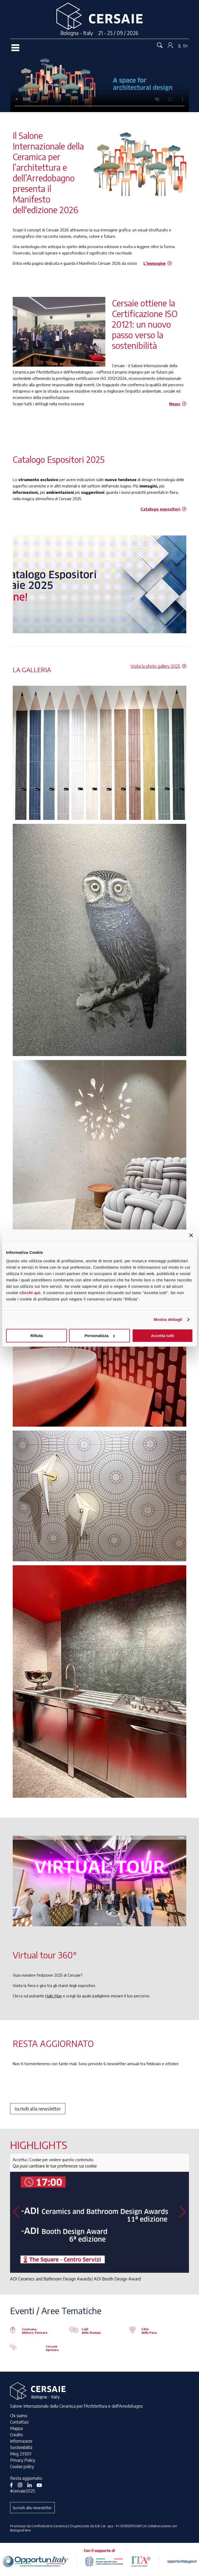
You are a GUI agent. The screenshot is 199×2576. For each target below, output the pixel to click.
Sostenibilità (21, 2447)
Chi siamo (18, 2415)
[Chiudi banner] (191, 1235)
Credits (16, 2434)
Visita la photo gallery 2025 (155, 666)
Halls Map (53, 1995)
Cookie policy (22, 2466)
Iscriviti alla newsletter (38, 2108)
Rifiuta (36, 1335)
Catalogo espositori (160, 509)
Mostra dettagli (167, 1319)
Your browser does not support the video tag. (99, 85)
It (179, 45)
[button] (182, 2212)
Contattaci (19, 2422)
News (174, 403)
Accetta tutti (162, 1335)
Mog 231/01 (20, 2453)
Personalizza (99, 1335)
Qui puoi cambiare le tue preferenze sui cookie (55, 2166)
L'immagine (154, 263)
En (185, 45)
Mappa (16, 2428)
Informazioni (21, 2441)
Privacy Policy (22, 2460)
